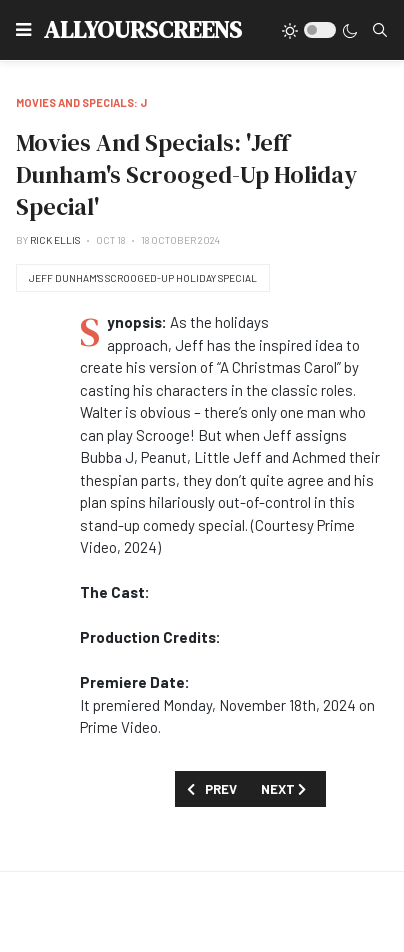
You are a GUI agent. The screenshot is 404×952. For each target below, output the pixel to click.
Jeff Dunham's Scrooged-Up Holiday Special (143, 278)
